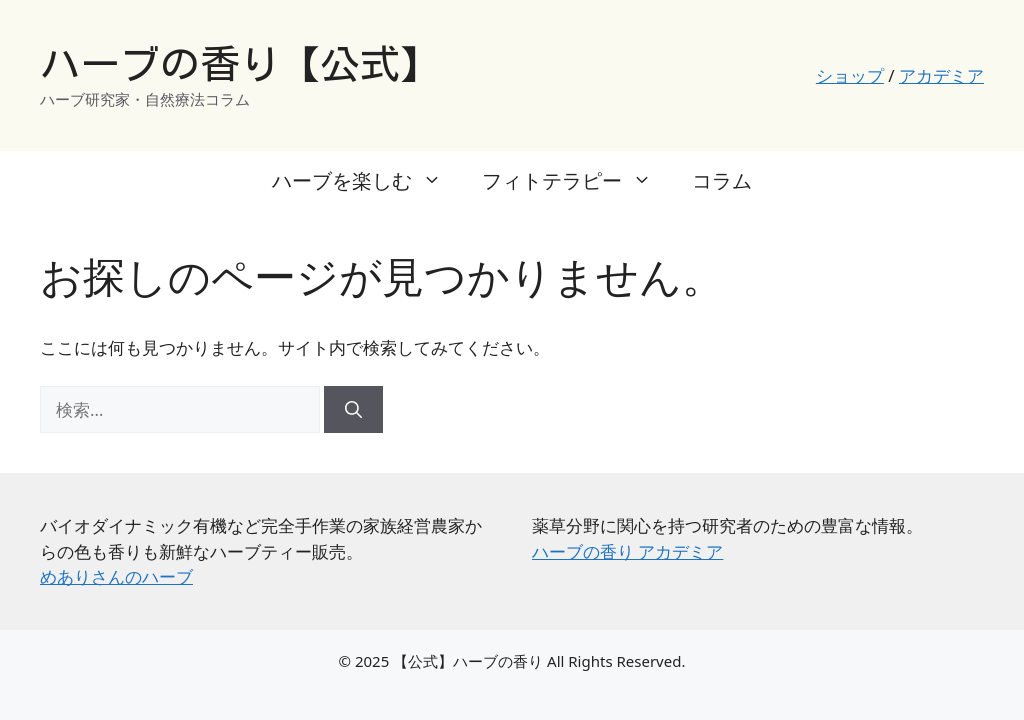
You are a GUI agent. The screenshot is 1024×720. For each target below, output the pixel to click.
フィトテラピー (577, 181)
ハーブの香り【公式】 (240, 64)
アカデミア (941, 75)
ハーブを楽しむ (367, 181)
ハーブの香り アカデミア (627, 551)
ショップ (850, 75)
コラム (722, 180)
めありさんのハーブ (116, 576)
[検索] (353, 410)
